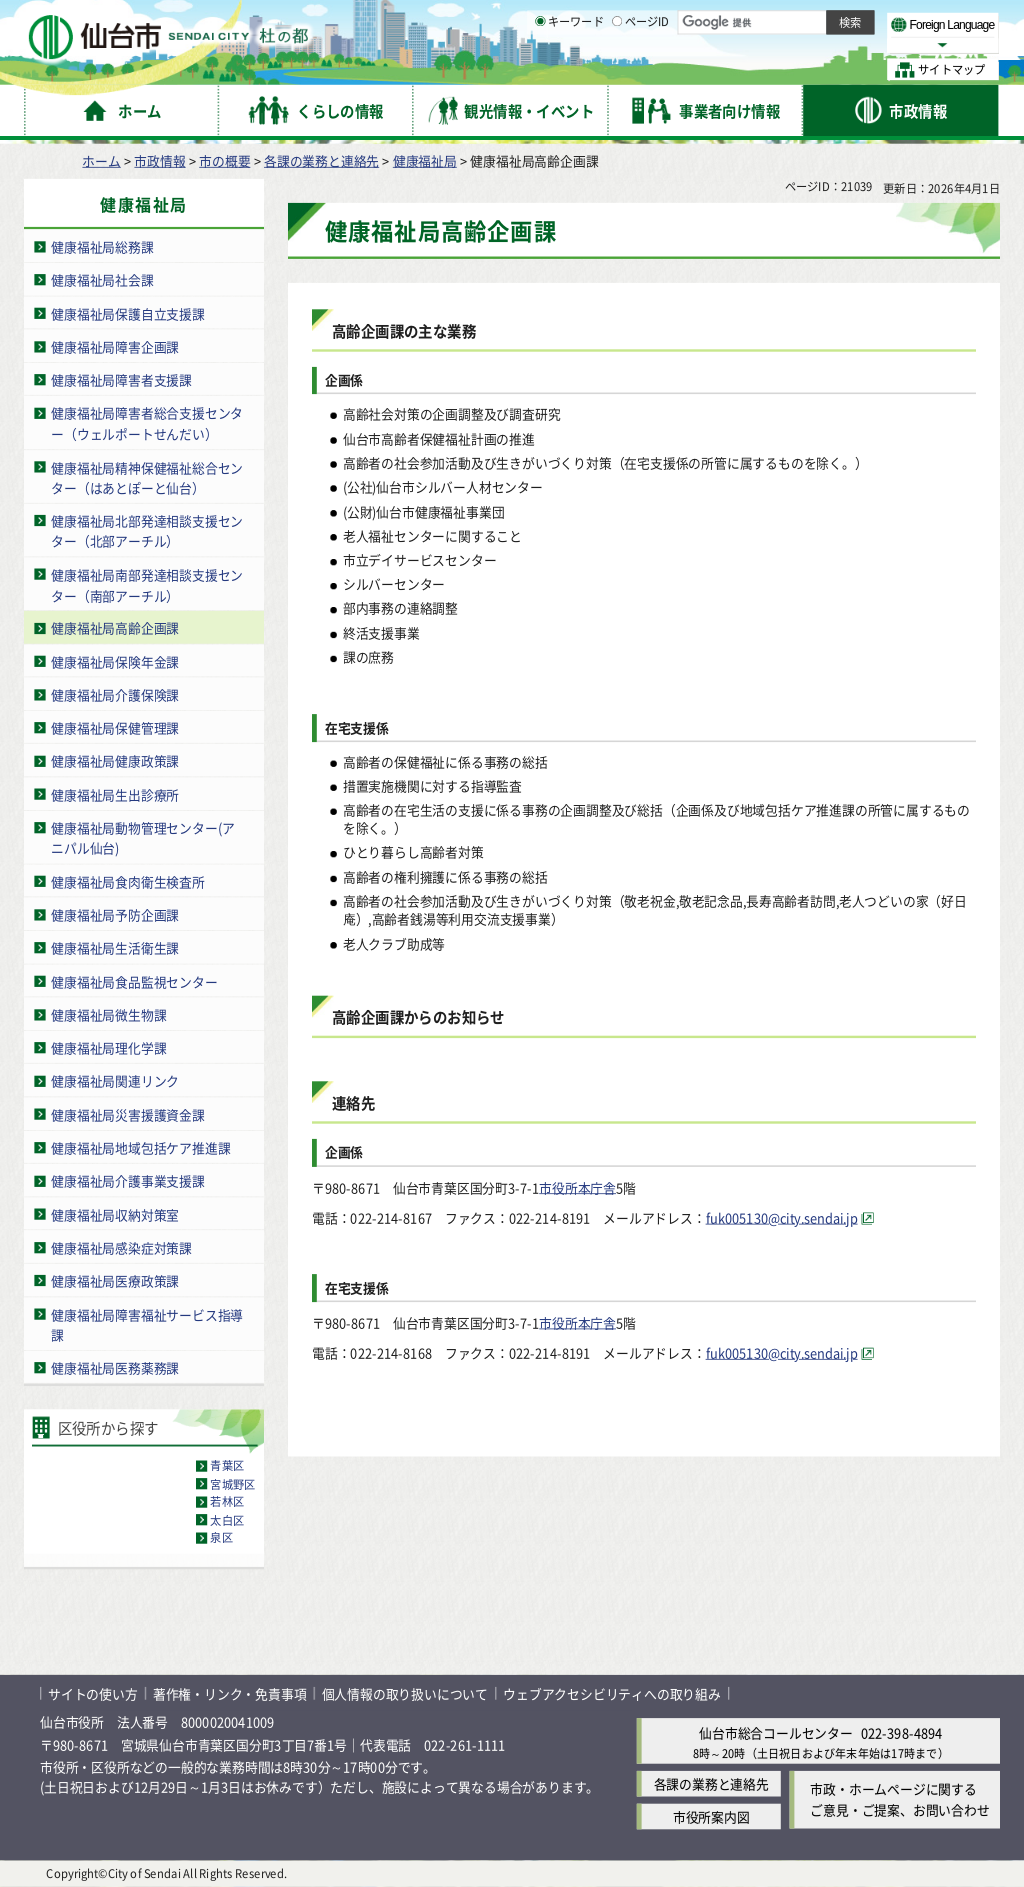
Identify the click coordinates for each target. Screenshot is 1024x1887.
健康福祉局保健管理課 (115, 727)
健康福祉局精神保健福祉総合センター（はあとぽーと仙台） (147, 477)
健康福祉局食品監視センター (134, 981)
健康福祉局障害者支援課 (121, 379)
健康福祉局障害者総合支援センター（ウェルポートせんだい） (147, 423)
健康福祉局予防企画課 (115, 914)
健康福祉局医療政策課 (115, 1280)
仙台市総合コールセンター (776, 1732)
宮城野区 (232, 1484)
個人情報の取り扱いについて (405, 1693)
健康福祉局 (425, 160)
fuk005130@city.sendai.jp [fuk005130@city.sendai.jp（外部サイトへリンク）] (782, 1217)
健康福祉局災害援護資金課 (128, 1114)
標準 (799, 21)
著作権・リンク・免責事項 (230, 1693)
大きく (770, 44)
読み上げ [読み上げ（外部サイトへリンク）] (657, 20)
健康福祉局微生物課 (108, 1014)
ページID (641, 70)
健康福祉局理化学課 (108, 1047)
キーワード (569, 70)
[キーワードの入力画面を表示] (540, 69)
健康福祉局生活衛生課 (115, 947)
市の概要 (224, 160)
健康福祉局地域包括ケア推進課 (140, 1147)
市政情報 (159, 160)
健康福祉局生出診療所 (115, 794)
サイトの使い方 (93, 1693)
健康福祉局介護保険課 (115, 694)
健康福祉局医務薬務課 (115, 1367)
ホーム (101, 160)
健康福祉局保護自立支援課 (128, 313)
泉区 (221, 1538)
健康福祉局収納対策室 (115, 1214)
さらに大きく (834, 44)
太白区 (227, 1520)
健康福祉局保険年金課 (115, 661)
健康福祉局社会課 (102, 279)
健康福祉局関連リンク (115, 1081)
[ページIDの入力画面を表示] (617, 69)
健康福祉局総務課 (102, 246)
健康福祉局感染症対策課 (121, 1247)
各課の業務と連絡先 (321, 160)
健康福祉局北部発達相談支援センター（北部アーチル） (147, 531)
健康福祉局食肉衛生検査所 (128, 881)
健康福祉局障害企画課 (115, 346)
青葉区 (227, 1466)
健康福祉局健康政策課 (115, 761)
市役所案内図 (711, 1817)
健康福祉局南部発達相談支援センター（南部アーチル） (147, 585)
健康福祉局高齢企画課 (115, 627)
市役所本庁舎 (577, 1186)
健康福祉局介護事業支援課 (128, 1180)
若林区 (227, 1502)
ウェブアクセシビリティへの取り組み (612, 1693)
